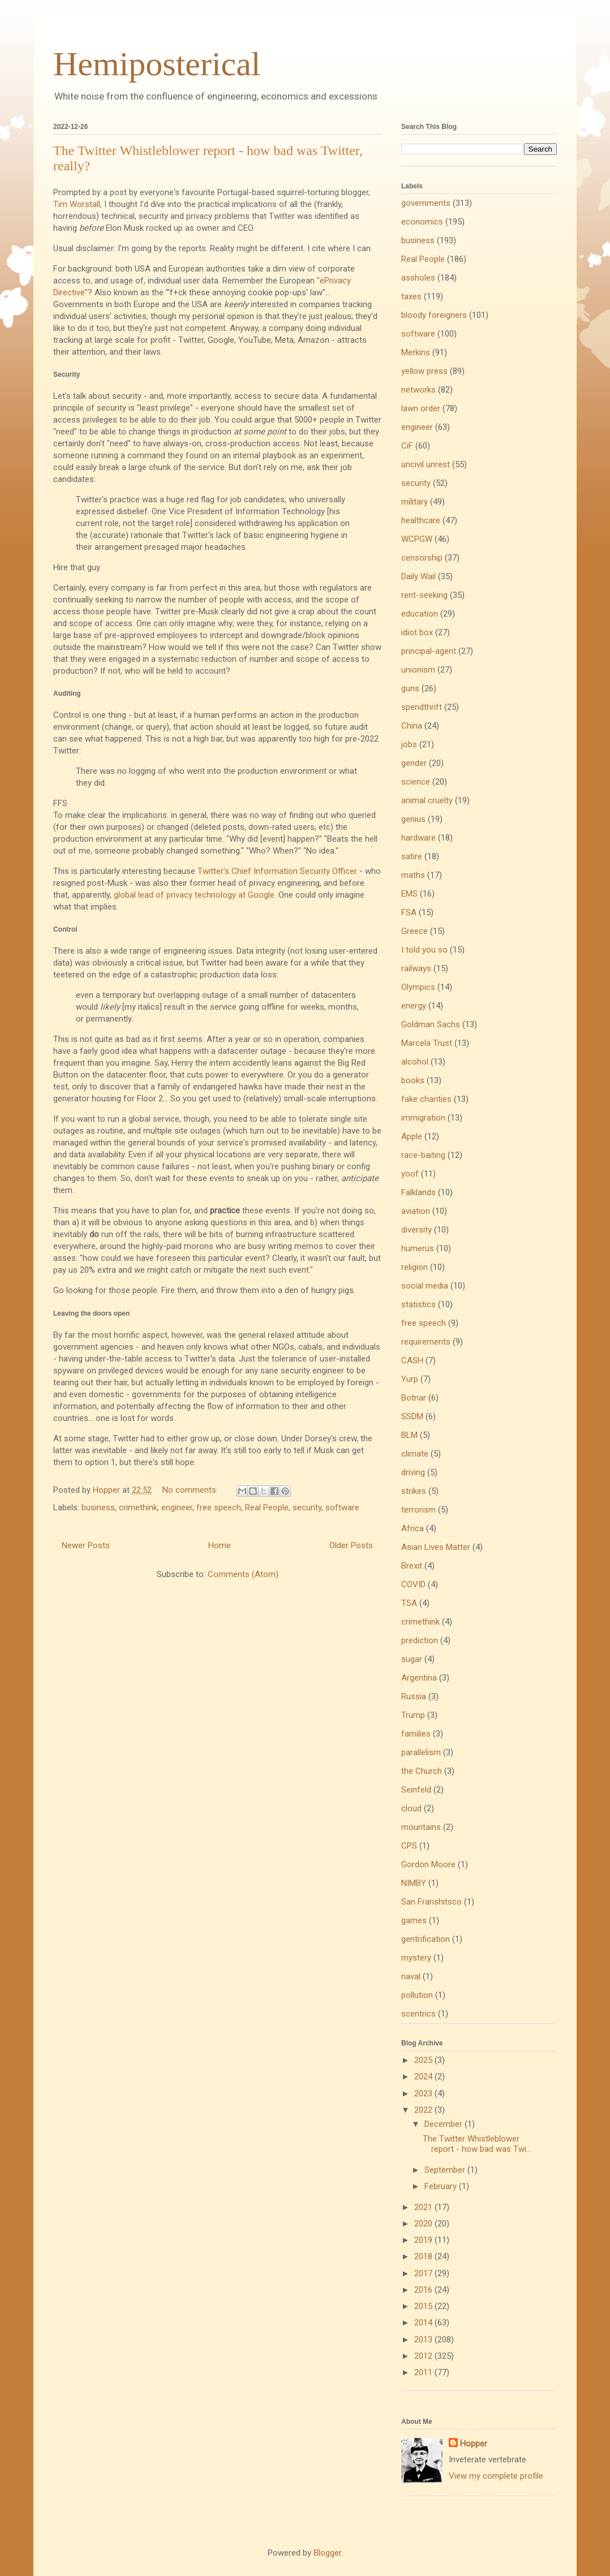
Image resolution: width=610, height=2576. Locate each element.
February (441, 2186)
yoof (410, 1174)
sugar (411, 1659)
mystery (416, 1958)
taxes (411, 296)
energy (413, 1006)
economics (422, 222)
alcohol (414, 1062)
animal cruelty (427, 800)
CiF (407, 446)
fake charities (426, 1099)
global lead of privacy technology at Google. (195, 895)
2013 (424, 2339)
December (444, 2124)
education (419, 614)
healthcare (420, 520)
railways (416, 968)
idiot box (417, 632)
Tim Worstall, (77, 204)
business (98, 1507)
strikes (413, 1491)
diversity (416, 1230)
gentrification (425, 1939)
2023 (424, 2093)
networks (418, 390)
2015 (424, 2306)
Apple (411, 1136)
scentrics (418, 2014)
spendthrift (421, 707)
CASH (412, 1360)
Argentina (419, 1678)
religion (414, 1267)
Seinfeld (416, 1790)
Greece (414, 931)
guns (410, 688)
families (416, 1734)
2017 (424, 2273)
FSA (408, 912)
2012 (424, 2356)
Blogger (327, 2553)
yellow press (424, 371)
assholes (418, 278)
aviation (415, 1211)
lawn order (420, 408)
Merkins (415, 352)
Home (219, 1545)
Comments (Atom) (243, 1574)
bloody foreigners (434, 315)
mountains (421, 1827)
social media (424, 1286)
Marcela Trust (426, 1043)
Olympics (418, 987)
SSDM (412, 1416)
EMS (409, 894)
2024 (424, 2076)
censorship (422, 558)
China (411, 726)
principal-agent (428, 651)
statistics (418, 1304)
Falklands (418, 1192)
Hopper (473, 2444)
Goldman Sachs (430, 1024)
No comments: (191, 1490)
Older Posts (351, 1545)
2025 (424, 2060)
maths (413, 875)
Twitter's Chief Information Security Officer (277, 871)
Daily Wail (418, 576)
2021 (424, 2207)
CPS (409, 1846)
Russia (413, 1696)
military (414, 502)
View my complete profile (496, 2476)
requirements (425, 1342)
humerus (417, 1248)
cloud (411, 1808)
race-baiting (423, 1155)
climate (414, 1454)
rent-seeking (424, 595)
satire (411, 856)
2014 (424, 2322)
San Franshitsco (431, 1902)
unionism (418, 670)
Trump (413, 1715)
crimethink (138, 1507)
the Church (421, 1771)
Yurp (409, 1379)
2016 (424, 2290)
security (307, 1507)
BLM (409, 1435)
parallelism (421, 1752)
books (412, 1080)
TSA (409, 1603)
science (415, 782)
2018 (424, 2256)
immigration (423, 1118)
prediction (419, 1640)
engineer (176, 1507)
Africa (412, 1528)
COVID (413, 1584)
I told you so (424, 950)
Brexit (411, 1566)
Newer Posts (86, 1545)
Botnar (413, 1398)
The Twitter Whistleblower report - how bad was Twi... (477, 2144)
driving (413, 1472)
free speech (218, 1507)
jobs (409, 744)
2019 (424, 2240)
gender (414, 763)
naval (410, 1976)
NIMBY (413, 1883)
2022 (424, 2110)
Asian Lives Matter (435, 1547)
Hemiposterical (157, 64)
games (414, 1920)
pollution (417, 1995)
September (445, 2170)
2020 (424, 2224)
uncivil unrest (425, 464)
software (342, 1507)
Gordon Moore (428, 1864)
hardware (418, 838)
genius (413, 819)
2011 (424, 2372)
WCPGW (416, 539)
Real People (267, 1507)
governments (425, 203)
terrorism (418, 1510)
